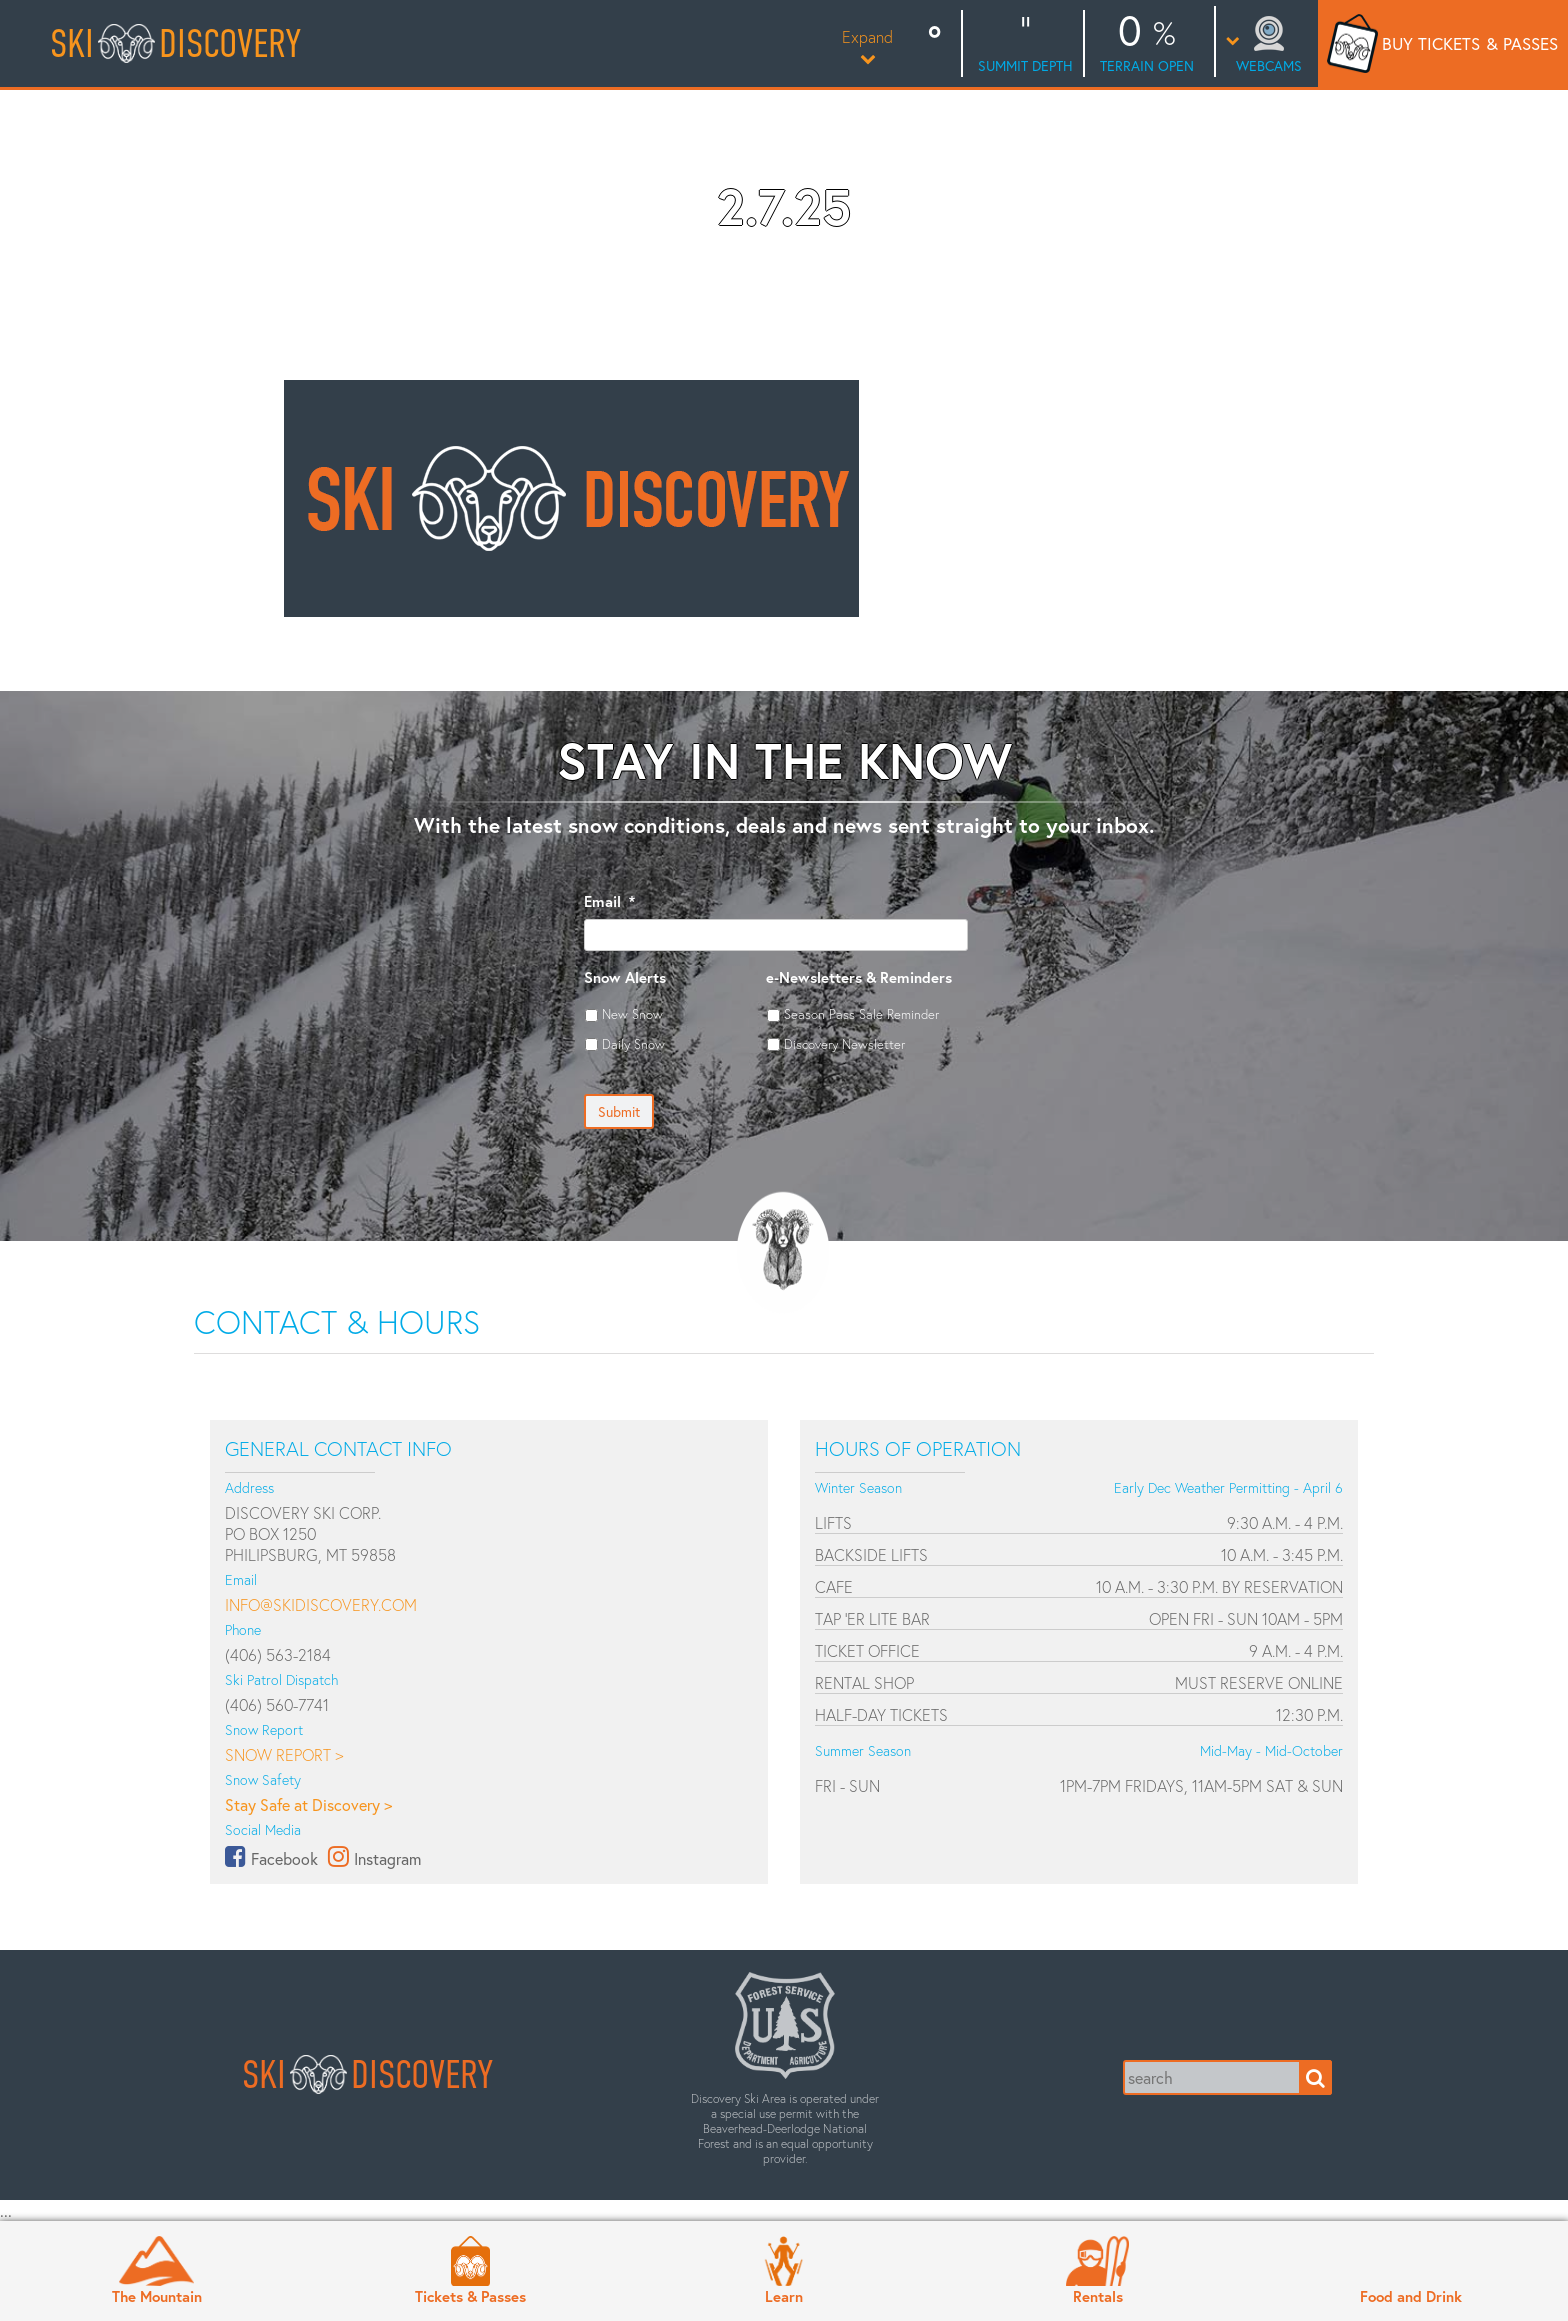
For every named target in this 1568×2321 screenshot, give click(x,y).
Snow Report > (284, 1754)
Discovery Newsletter (844, 1044)
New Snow (632, 1014)
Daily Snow (633, 1044)
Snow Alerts (625, 977)
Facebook (284, 1858)
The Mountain (157, 2296)
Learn (784, 2296)
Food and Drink (1411, 2296)
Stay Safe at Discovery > (308, 1804)
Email (609, 901)
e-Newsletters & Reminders (859, 977)
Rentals (1098, 2296)
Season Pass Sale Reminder (861, 1014)
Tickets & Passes (470, 2296)
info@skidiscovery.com (321, 1604)
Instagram (387, 1858)
